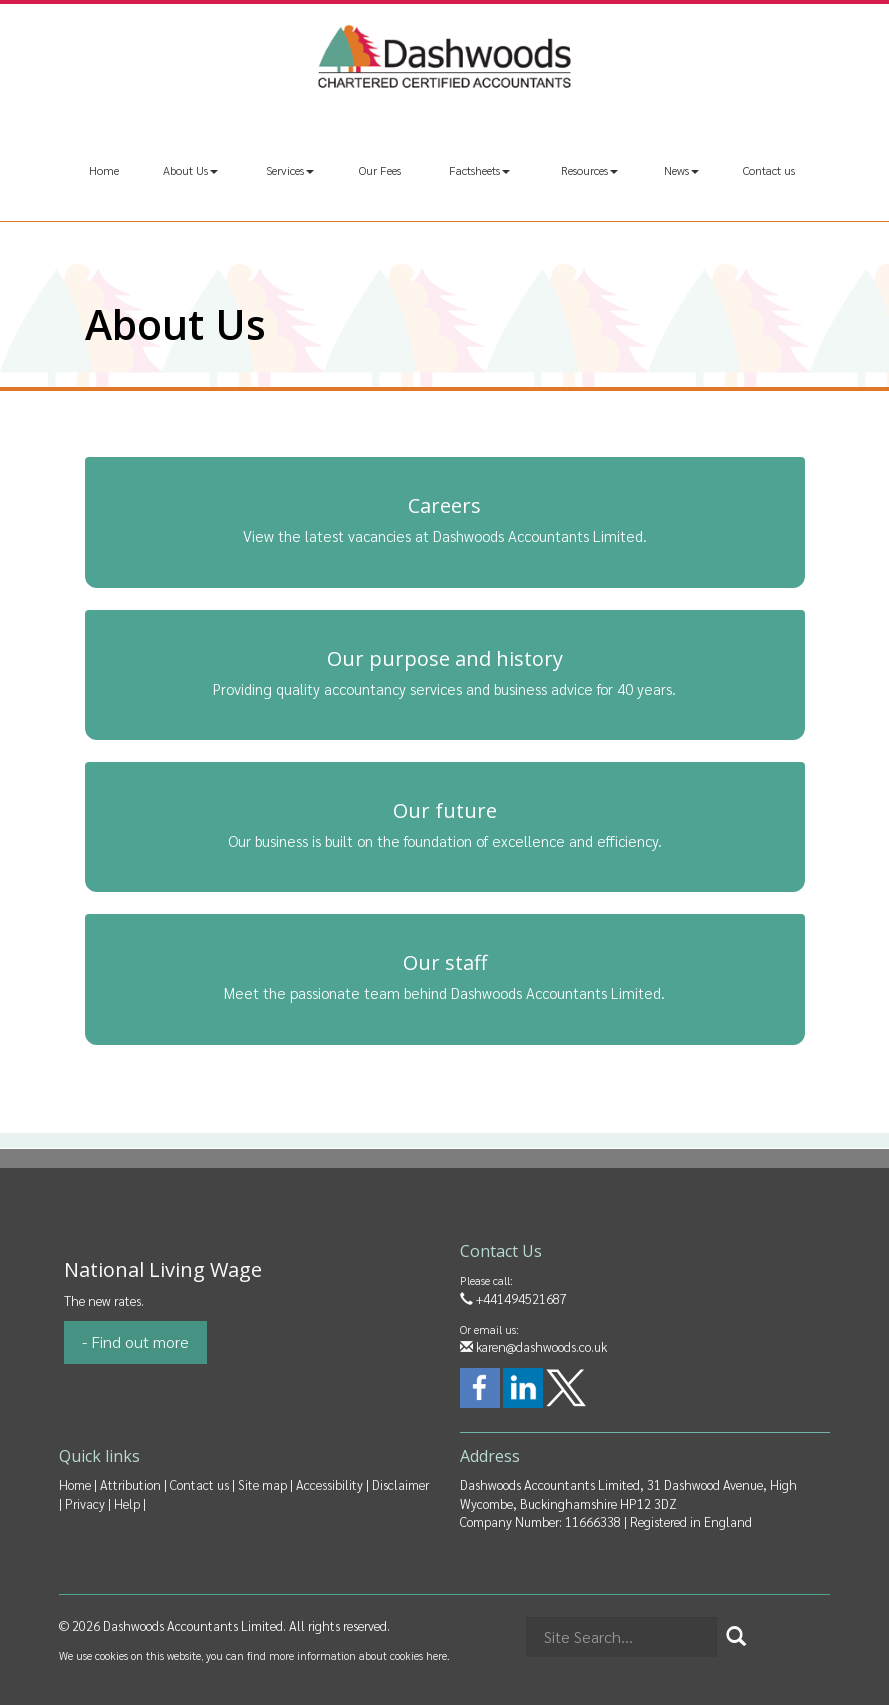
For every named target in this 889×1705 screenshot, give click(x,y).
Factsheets (479, 170)
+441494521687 (513, 1298)
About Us (190, 170)
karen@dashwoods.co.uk (533, 1346)
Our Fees (380, 170)
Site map (262, 1484)
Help (127, 1503)
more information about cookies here (358, 1655)
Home (104, 170)
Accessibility (329, 1484)
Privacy (85, 1503)
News (681, 170)
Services (290, 170)
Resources (589, 170)
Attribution (130, 1484)
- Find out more (135, 1341)
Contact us (769, 170)
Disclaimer (400, 1484)
